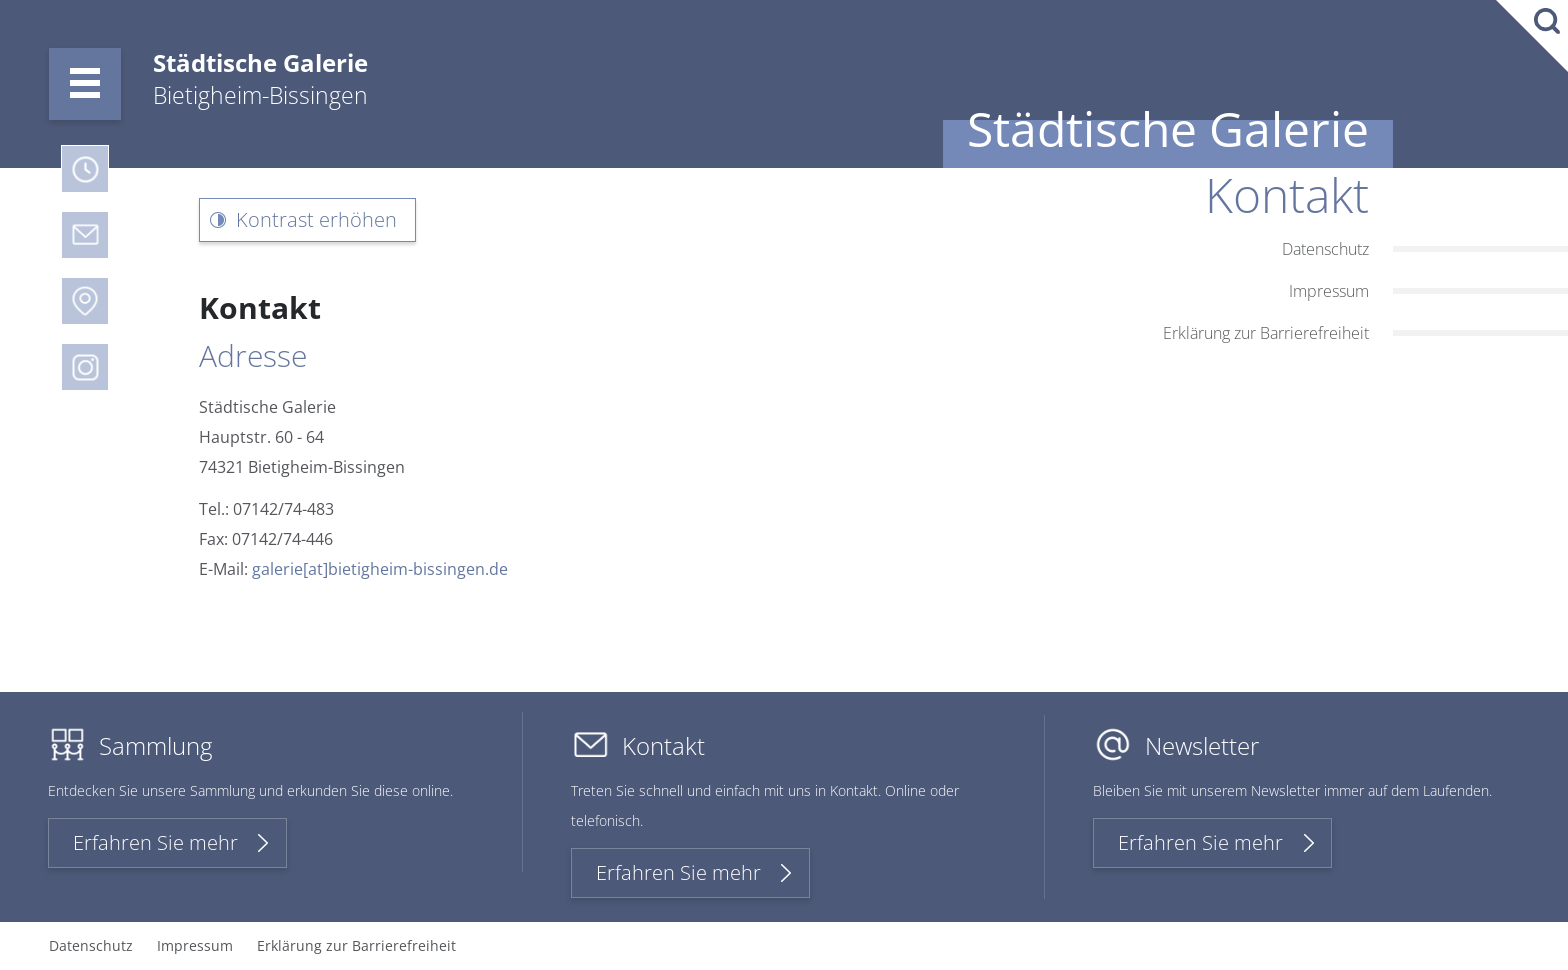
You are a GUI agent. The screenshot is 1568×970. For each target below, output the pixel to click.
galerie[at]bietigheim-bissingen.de (380, 569)
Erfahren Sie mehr (155, 842)
